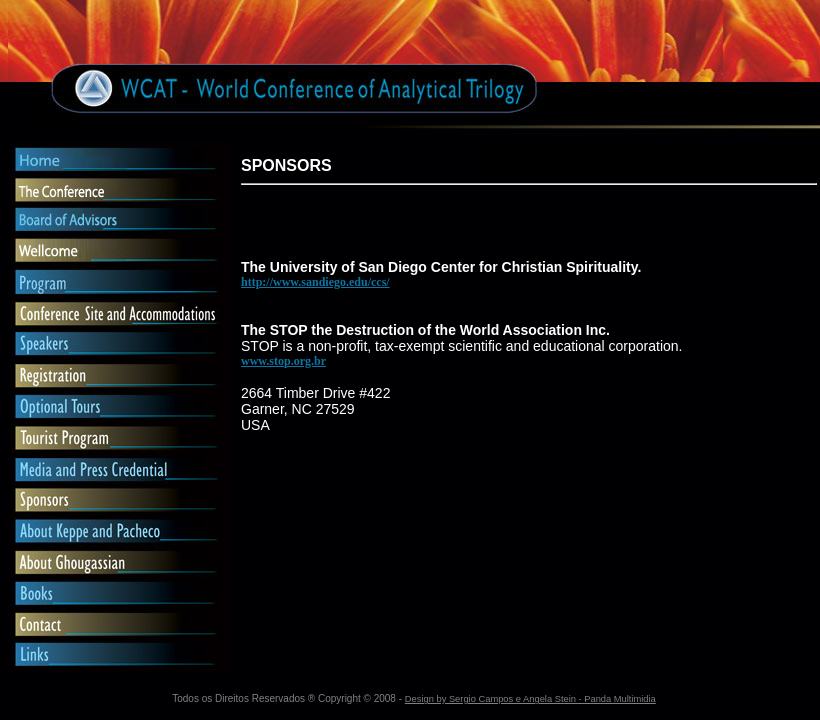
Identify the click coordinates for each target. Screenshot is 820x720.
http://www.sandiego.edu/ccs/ (315, 282)
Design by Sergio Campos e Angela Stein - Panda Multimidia (530, 699)
